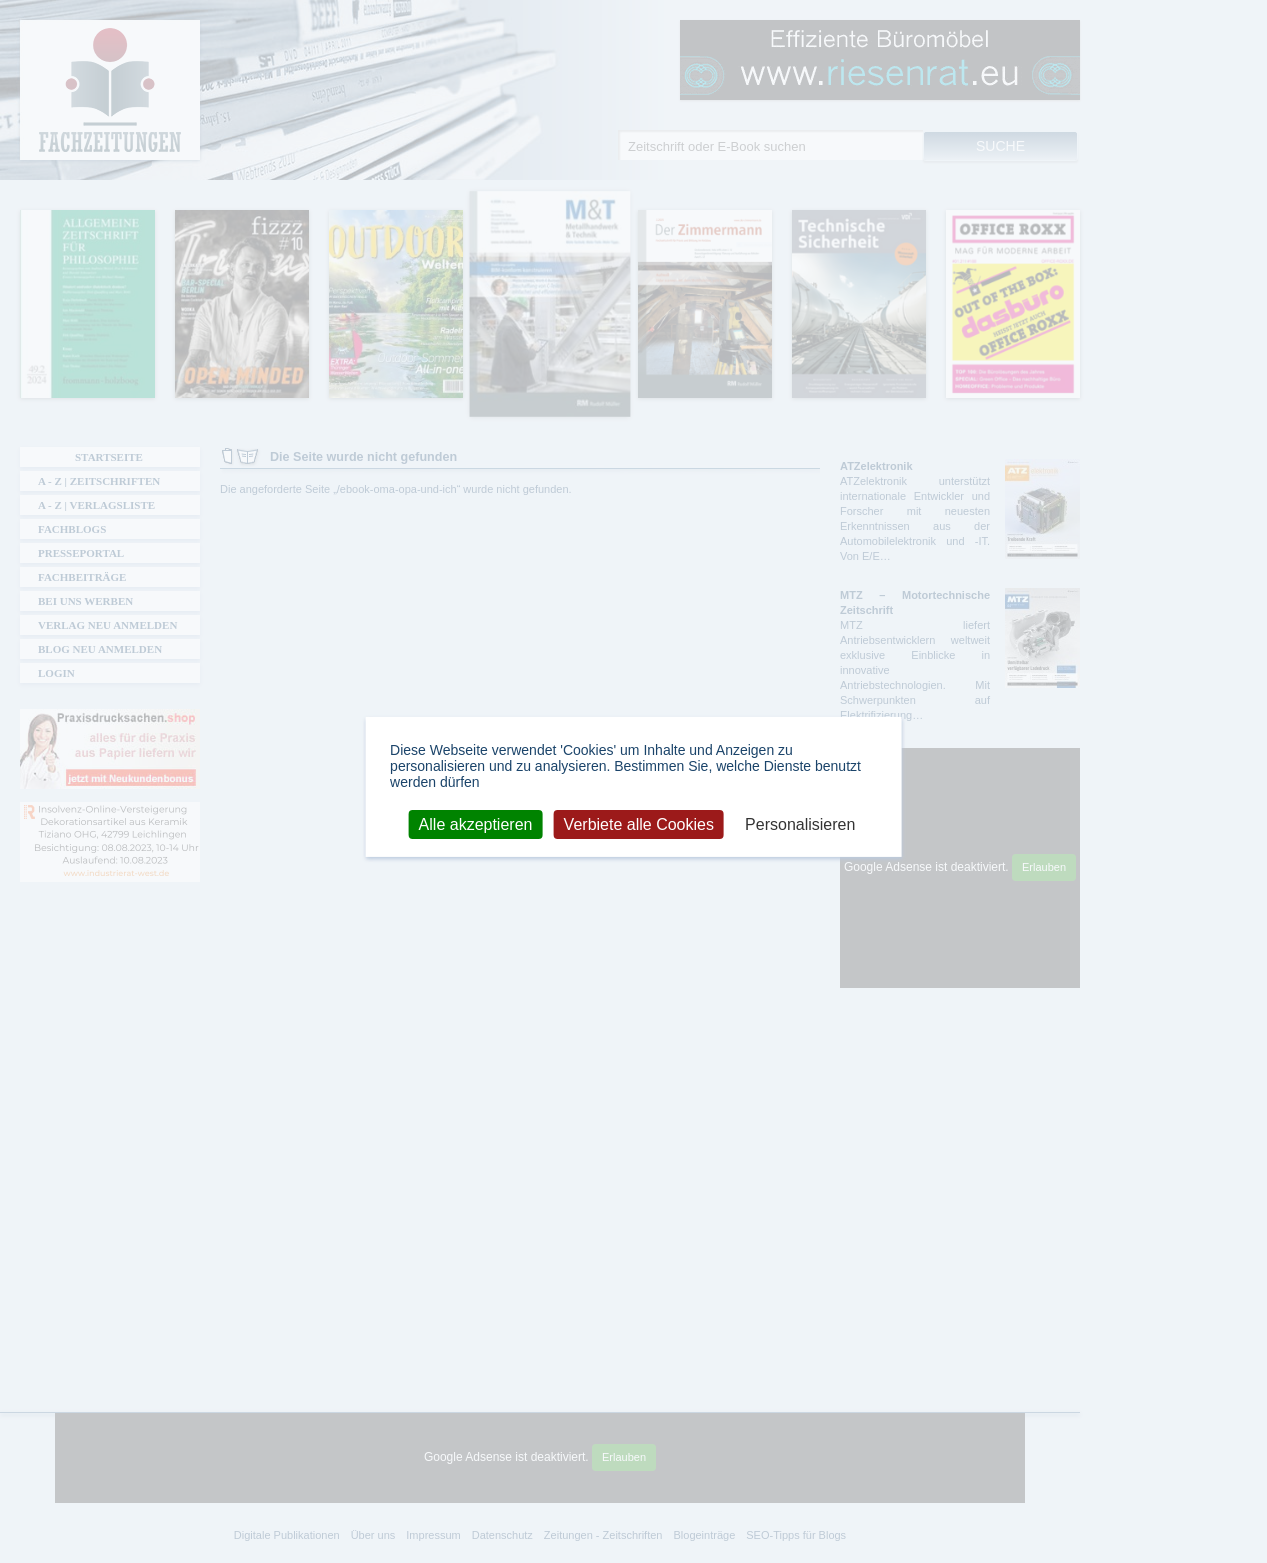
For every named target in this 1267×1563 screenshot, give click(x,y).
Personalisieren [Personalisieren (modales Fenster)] (800, 823)
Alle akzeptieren (476, 823)
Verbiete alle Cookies (639, 823)
